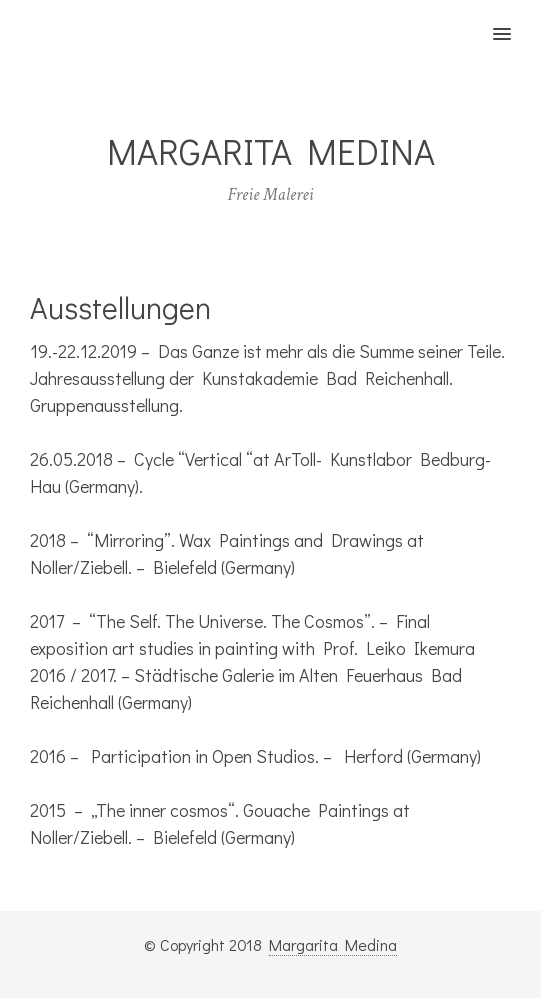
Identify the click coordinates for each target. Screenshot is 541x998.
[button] (513, 21)
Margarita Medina (333, 944)
